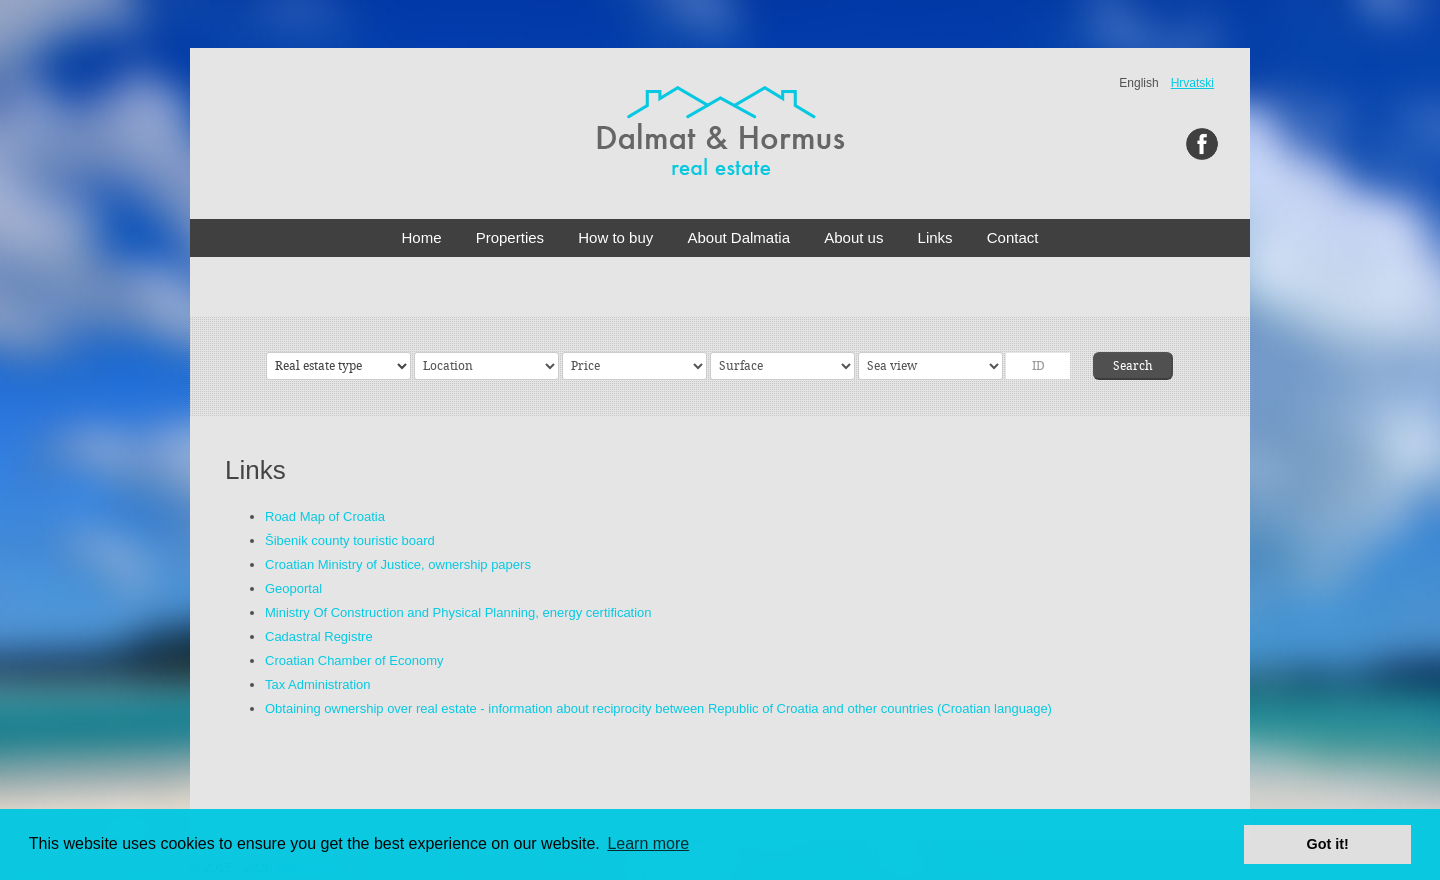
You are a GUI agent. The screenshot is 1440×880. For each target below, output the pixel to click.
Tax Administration (318, 684)
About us (853, 237)
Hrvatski (1192, 83)
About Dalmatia (738, 237)
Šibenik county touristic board (350, 540)
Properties (510, 237)
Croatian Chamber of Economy (354, 660)
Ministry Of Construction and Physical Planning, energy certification (458, 612)
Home (422, 237)
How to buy (615, 237)
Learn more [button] (648, 843)
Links (935, 237)
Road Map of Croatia (325, 516)
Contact (1013, 237)
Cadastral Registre (319, 636)
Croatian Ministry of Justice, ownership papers (398, 564)
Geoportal (293, 588)
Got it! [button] (1328, 844)
